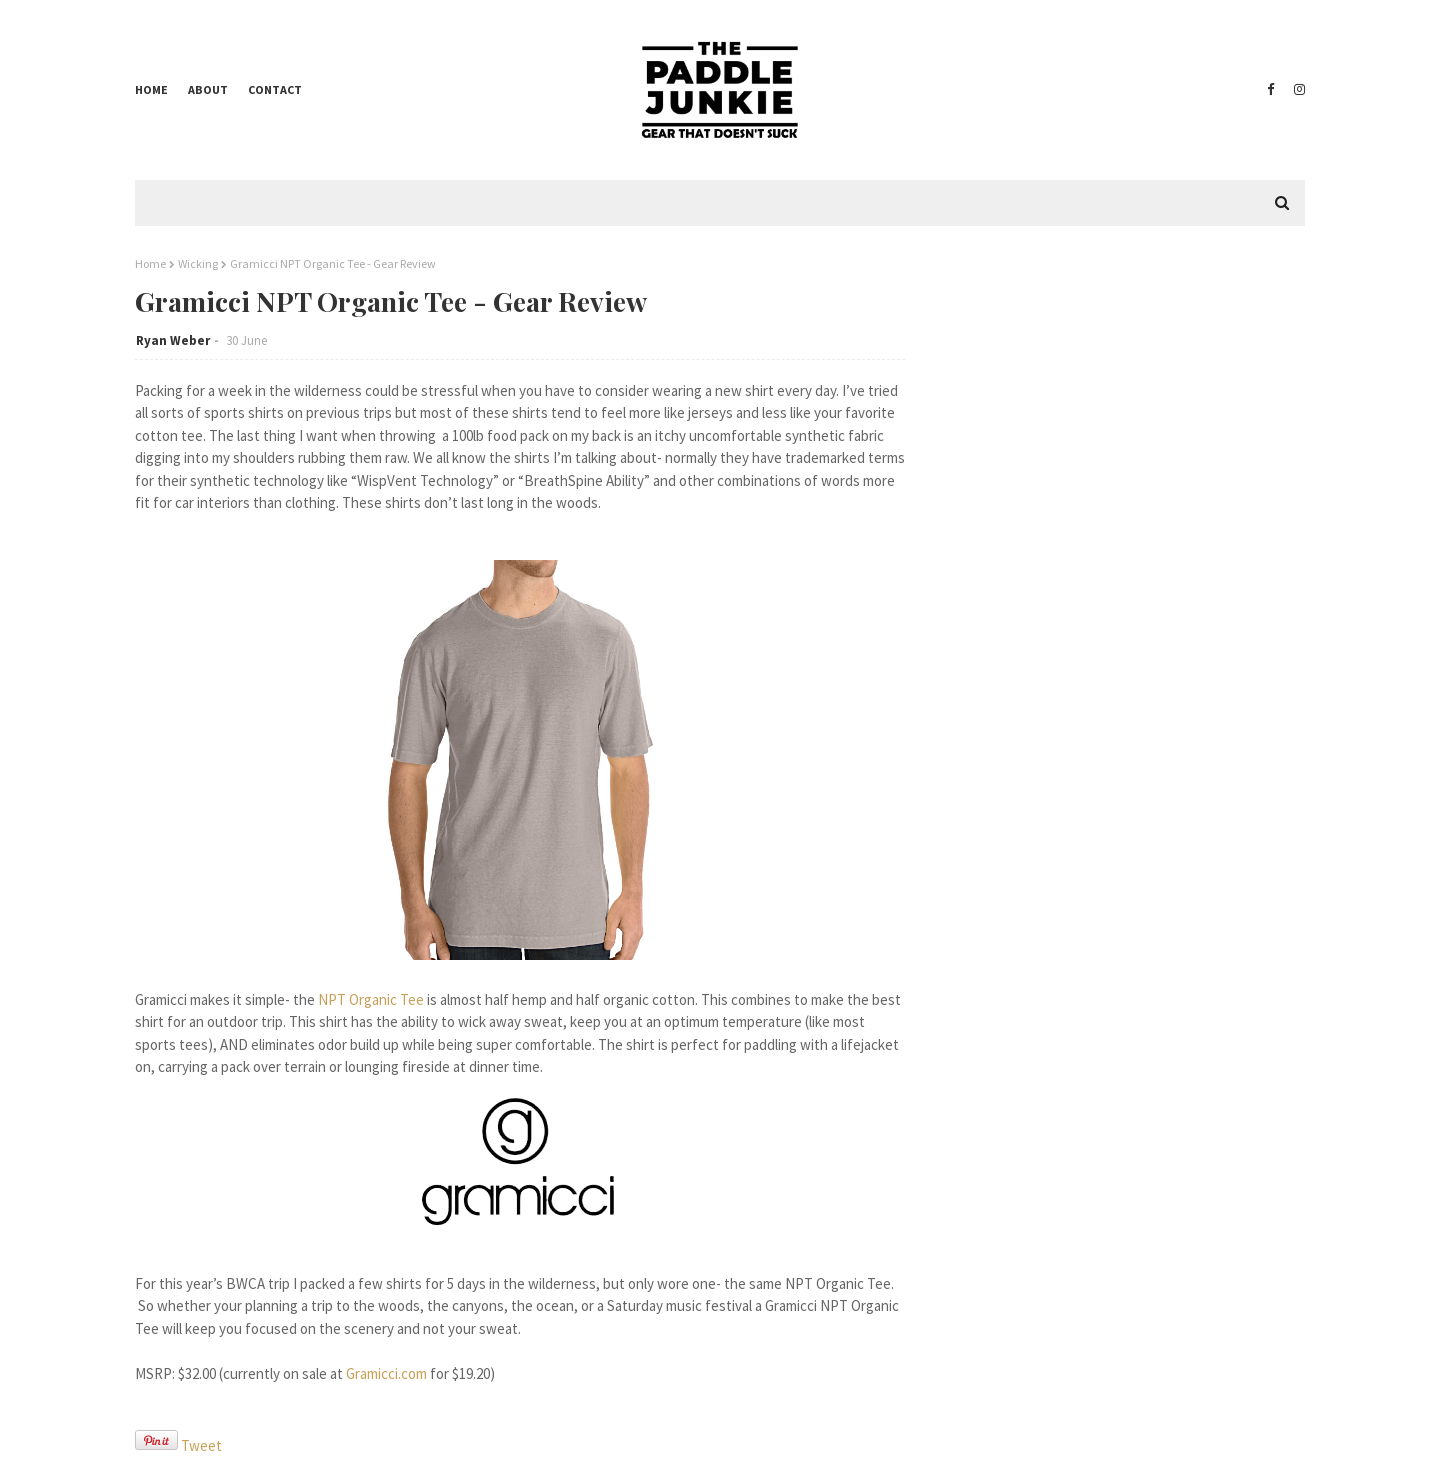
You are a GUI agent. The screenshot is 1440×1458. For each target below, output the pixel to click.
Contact (275, 89)
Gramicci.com (386, 1373)
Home (151, 89)
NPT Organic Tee (371, 999)
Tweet (201, 1445)
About (208, 89)
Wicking (198, 263)
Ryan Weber (173, 340)
